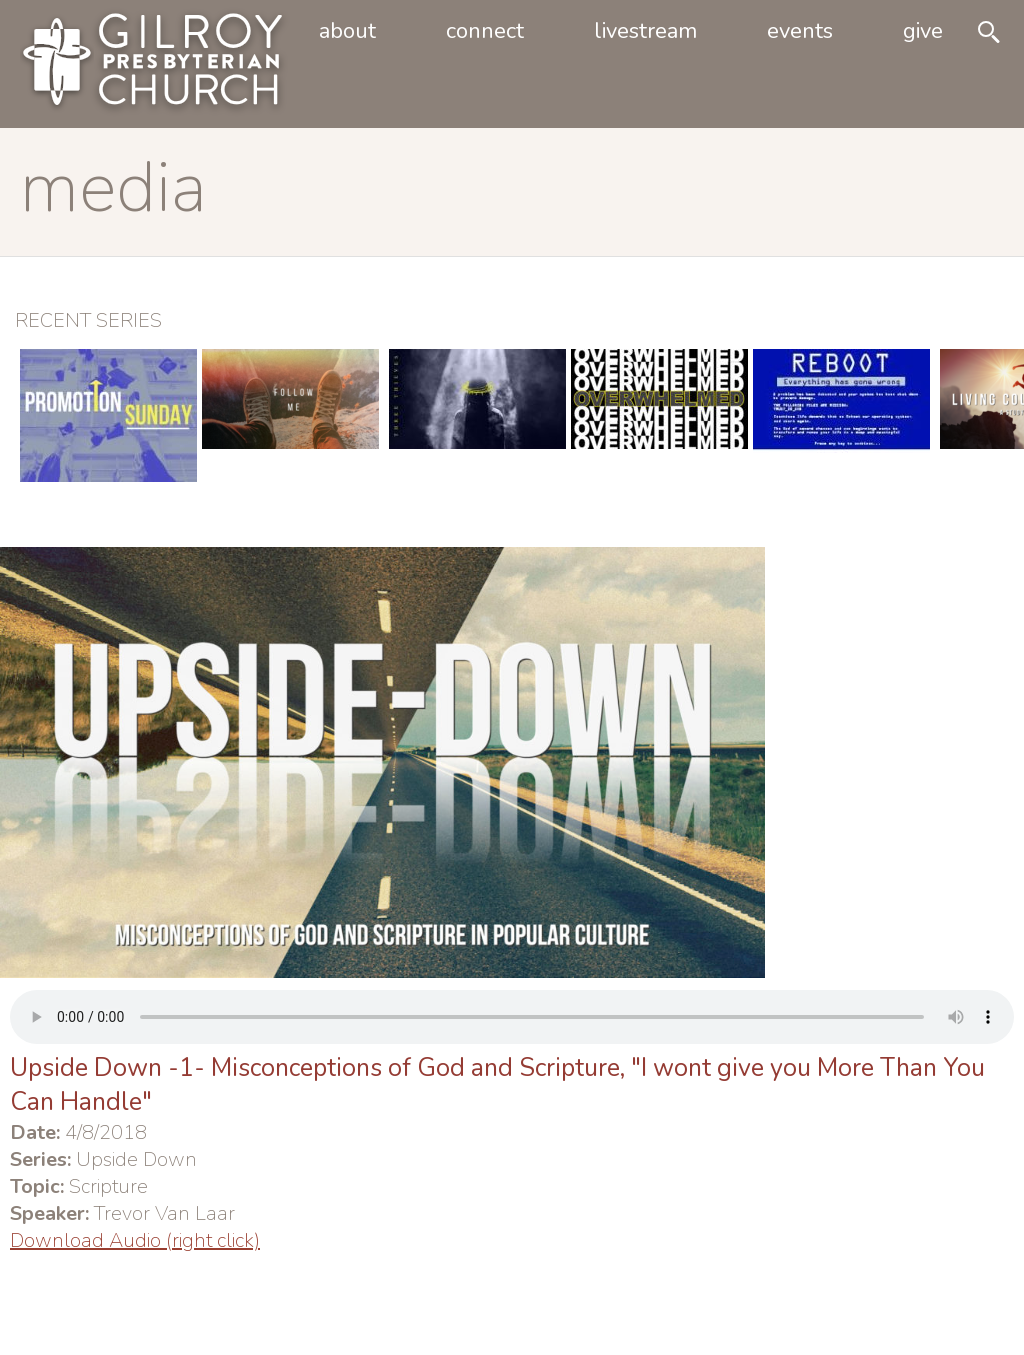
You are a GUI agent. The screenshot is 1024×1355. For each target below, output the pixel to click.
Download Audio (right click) (135, 1240)
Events (800, 31)
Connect (485, 31)
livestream (645, 31)
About (347, 31)
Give (923, 31)
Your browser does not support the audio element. (512, 1017)
